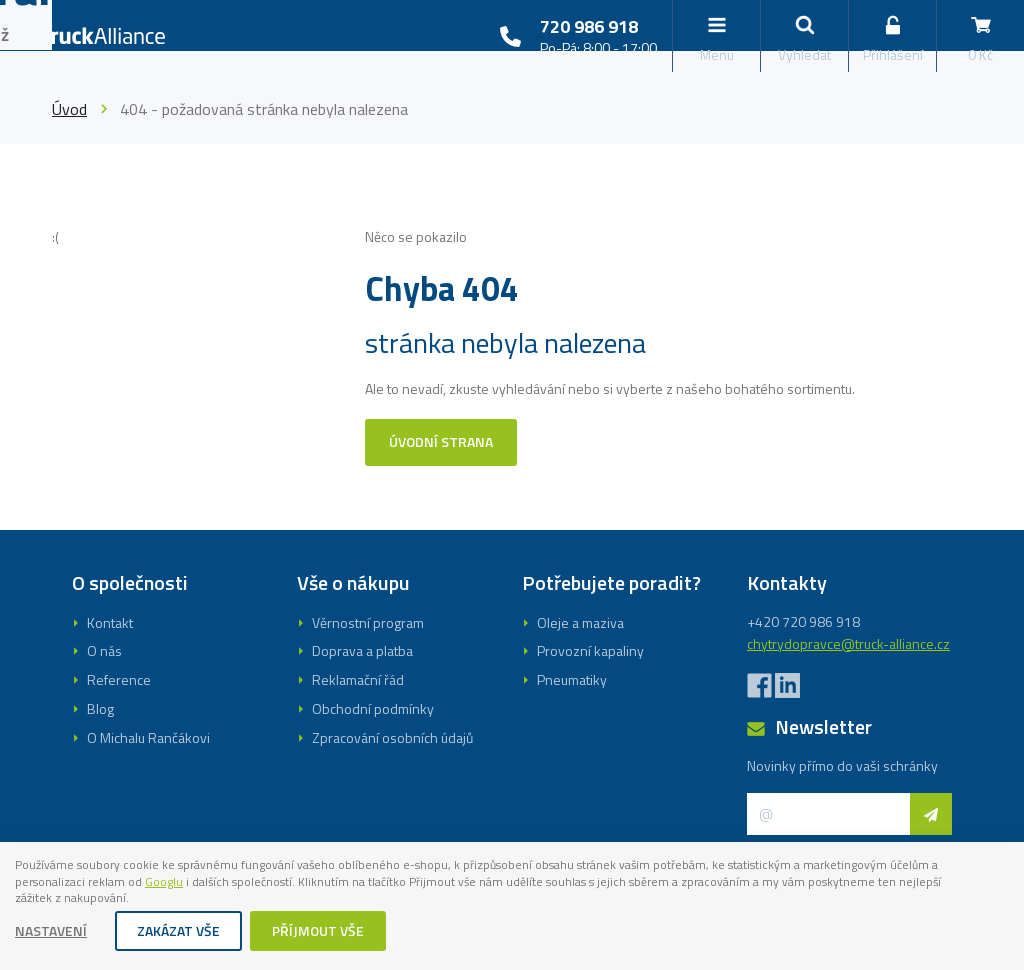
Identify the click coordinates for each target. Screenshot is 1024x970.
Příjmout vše (319, 932)
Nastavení (52, 932)
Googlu (334, 879)
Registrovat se (512, 593)
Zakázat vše (179, 932)
